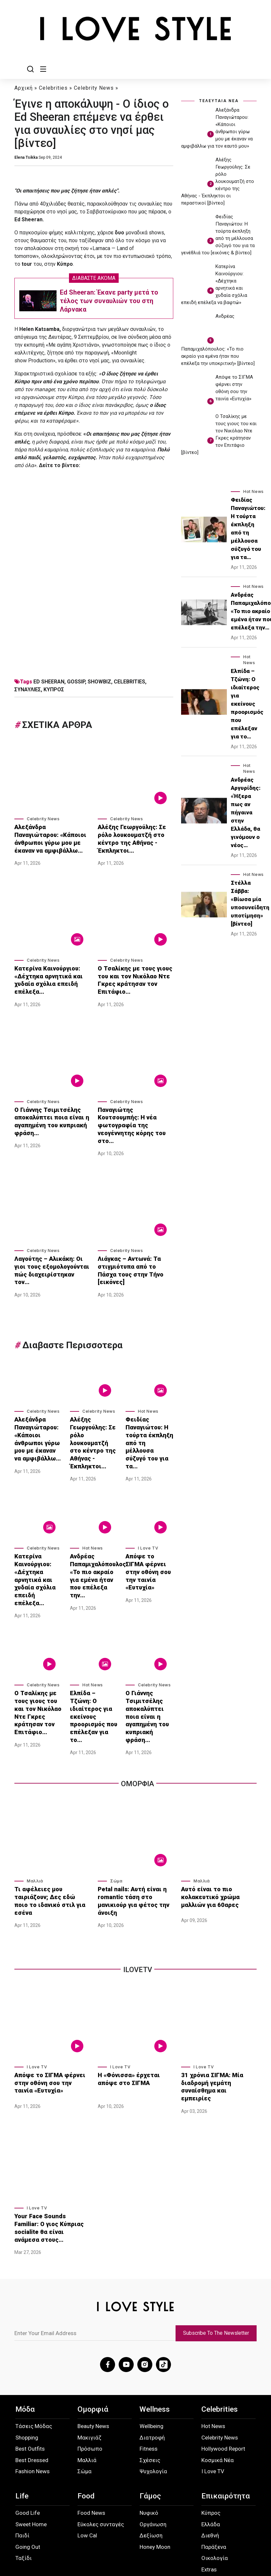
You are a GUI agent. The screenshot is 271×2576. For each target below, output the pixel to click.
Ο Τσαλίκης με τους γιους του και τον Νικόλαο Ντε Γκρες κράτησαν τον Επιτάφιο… (130, 973)
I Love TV (148, 1514)
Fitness (149, 2367)
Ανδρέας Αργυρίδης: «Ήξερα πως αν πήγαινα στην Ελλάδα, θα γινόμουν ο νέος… (246, 813)
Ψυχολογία (153, 2389)
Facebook (178, 2522)
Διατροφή (152, 2356)
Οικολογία (214, 2476)
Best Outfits (30, 2367)
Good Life (27, 2431)
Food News (91, 2431)
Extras (209, 2488)
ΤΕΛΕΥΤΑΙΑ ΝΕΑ (219, 101)
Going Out (27, 2465)
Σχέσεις (150, 2378)
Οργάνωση (153, 2443)
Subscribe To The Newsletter (219, 2254)
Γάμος (150, 2414)
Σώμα (116, 1818)
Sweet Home (31, 2443)
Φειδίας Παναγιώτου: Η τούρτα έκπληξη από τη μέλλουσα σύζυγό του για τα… (148, 1409)
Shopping (26, 2356)
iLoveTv (137, 1902)
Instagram (212, 2522)
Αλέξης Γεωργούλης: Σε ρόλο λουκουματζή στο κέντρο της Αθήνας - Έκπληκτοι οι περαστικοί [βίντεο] (217, 181)
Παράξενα (213, 2465)
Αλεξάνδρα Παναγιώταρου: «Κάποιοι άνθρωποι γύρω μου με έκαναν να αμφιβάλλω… (49, 837)
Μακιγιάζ (89, 2356)
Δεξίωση (151, 2454)
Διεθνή (210, 2454)
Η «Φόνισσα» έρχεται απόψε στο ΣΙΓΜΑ (135, 2010)
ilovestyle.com (242, 2552)
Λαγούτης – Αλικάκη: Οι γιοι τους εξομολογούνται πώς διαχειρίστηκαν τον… (50, 1244)
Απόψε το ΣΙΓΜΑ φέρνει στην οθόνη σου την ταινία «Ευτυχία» (147, 1532)
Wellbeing (151, 2344)
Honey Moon (155, 2465)
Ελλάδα (210, 2443)
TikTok (242, 2522)
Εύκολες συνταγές (100, 2443)
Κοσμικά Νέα (217, 2378)
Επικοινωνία (141, 2522)
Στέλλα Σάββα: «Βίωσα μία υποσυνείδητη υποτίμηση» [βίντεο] (250, 903)
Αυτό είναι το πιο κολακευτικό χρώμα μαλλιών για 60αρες (218, 1833)
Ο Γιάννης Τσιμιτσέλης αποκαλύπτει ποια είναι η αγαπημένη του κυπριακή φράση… (47, 1110)
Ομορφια (137, 1721)
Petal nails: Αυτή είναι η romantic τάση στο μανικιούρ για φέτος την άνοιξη (135, 1833)
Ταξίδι (23, 2476)
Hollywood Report (223, 2367)
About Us (27, 2525)
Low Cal (87, 2454)
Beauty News (93, 2344)
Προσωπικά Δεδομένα (65, 2525)
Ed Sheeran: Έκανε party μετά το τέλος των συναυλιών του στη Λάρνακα (109, 300)
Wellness (155, 2327)
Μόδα (25, 2327)
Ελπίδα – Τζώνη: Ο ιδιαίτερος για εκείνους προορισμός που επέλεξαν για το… (93, 1658)
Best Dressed (31, 2378)
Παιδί (22, 2454)
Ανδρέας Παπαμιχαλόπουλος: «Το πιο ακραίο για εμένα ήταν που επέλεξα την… (94, 1535)
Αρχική (23, 88)
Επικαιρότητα (225, 2414)
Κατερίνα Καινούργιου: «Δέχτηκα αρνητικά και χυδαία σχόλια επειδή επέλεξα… (44, 973)
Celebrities (53, 88)
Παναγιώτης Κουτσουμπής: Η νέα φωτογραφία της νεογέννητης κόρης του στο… (135, 1110)
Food (85, 2414)
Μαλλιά (35, 1818)
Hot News (148, 1384)
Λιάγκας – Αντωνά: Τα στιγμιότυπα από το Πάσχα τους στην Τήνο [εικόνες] (132, 1244)
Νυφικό (149, 2431)
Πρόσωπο (89, 2367)
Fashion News (32, 2389)
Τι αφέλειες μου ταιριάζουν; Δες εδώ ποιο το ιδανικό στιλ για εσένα (51, 1833)
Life (21, 2414)
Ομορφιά (92, 2327)
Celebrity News (94, 88)
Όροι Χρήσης (105, 2525)
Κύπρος (210, 2431)
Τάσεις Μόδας (33, 2344)
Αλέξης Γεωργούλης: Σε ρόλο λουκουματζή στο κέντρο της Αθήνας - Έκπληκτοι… (135, 834)
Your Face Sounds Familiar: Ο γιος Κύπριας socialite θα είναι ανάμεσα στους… (50, 2149)
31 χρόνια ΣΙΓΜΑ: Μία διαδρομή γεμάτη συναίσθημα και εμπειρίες (215, 2013)
